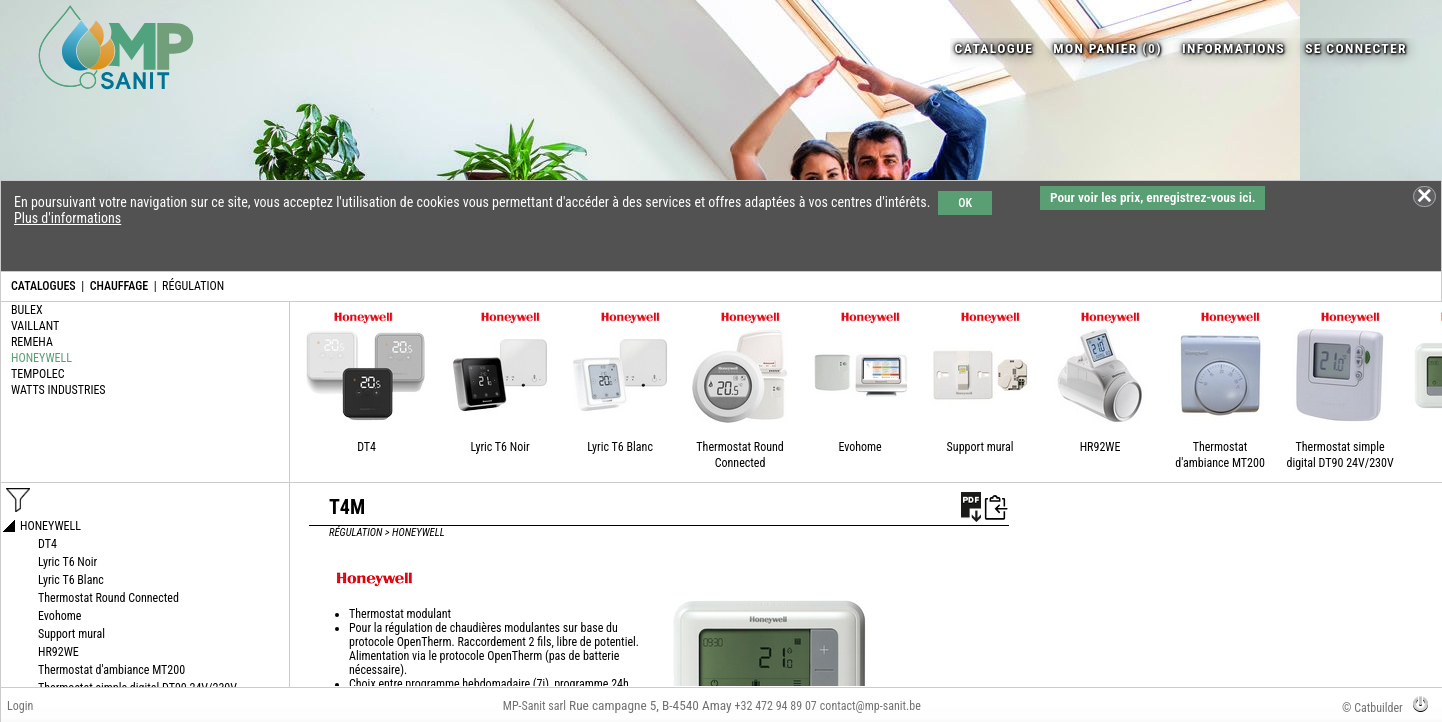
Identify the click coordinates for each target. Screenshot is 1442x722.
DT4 (366, 447)
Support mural (980, 447)
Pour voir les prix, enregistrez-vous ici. (1152, 197)
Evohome (859, 447)
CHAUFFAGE (119, 286)
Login (20, 706)
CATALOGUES (43, 286)
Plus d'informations (67, 218)
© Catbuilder (1372, 708)
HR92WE (1100, 447)
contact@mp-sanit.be (870, 706)
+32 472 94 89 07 (776, 706)
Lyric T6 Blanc (620, 447)
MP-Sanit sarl (534, 706)
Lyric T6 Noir (499, 447)
